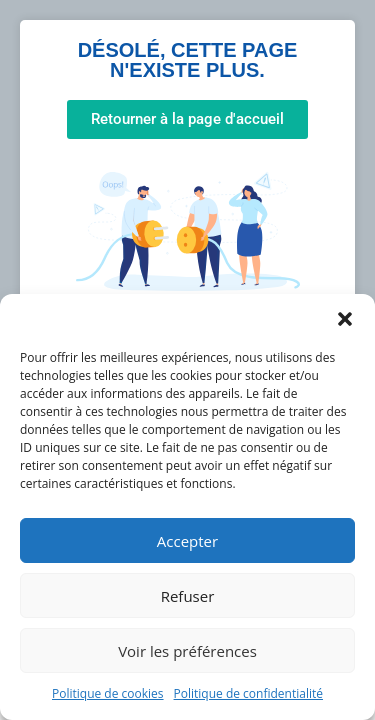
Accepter (187, 541)
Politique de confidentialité (248, 693)
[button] (345, 319)
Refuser (188, 596)
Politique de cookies (108, 693)
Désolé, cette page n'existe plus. (188, 60)
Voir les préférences (187, 651)
